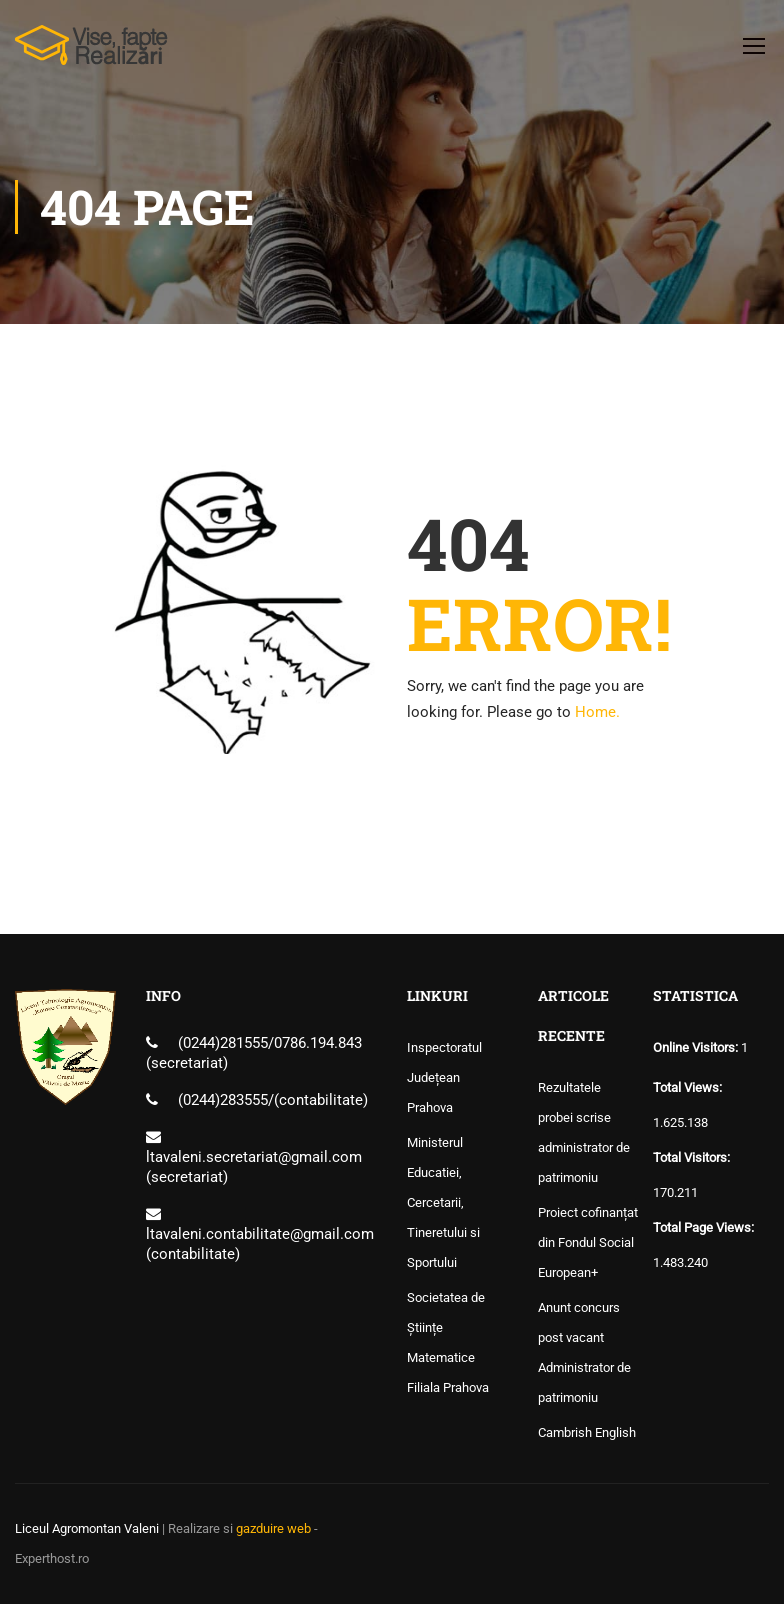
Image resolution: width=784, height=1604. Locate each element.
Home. (597, 712)
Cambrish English (587, 1432)
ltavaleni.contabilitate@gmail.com (260, 1234)
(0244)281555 (223, 1043)
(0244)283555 (223, 1100)
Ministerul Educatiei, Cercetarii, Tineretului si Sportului (443, 1202)
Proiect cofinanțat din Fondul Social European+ (588, 1242)
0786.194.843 (318, 1043)
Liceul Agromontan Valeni (87, 1528)
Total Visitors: (693, 1157)
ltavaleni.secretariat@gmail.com (254, 1157)
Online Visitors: (697, 1047)
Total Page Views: (705, 1227)
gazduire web (273, 1528)
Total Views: (689, 1087)
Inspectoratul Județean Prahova (444, 1077)
